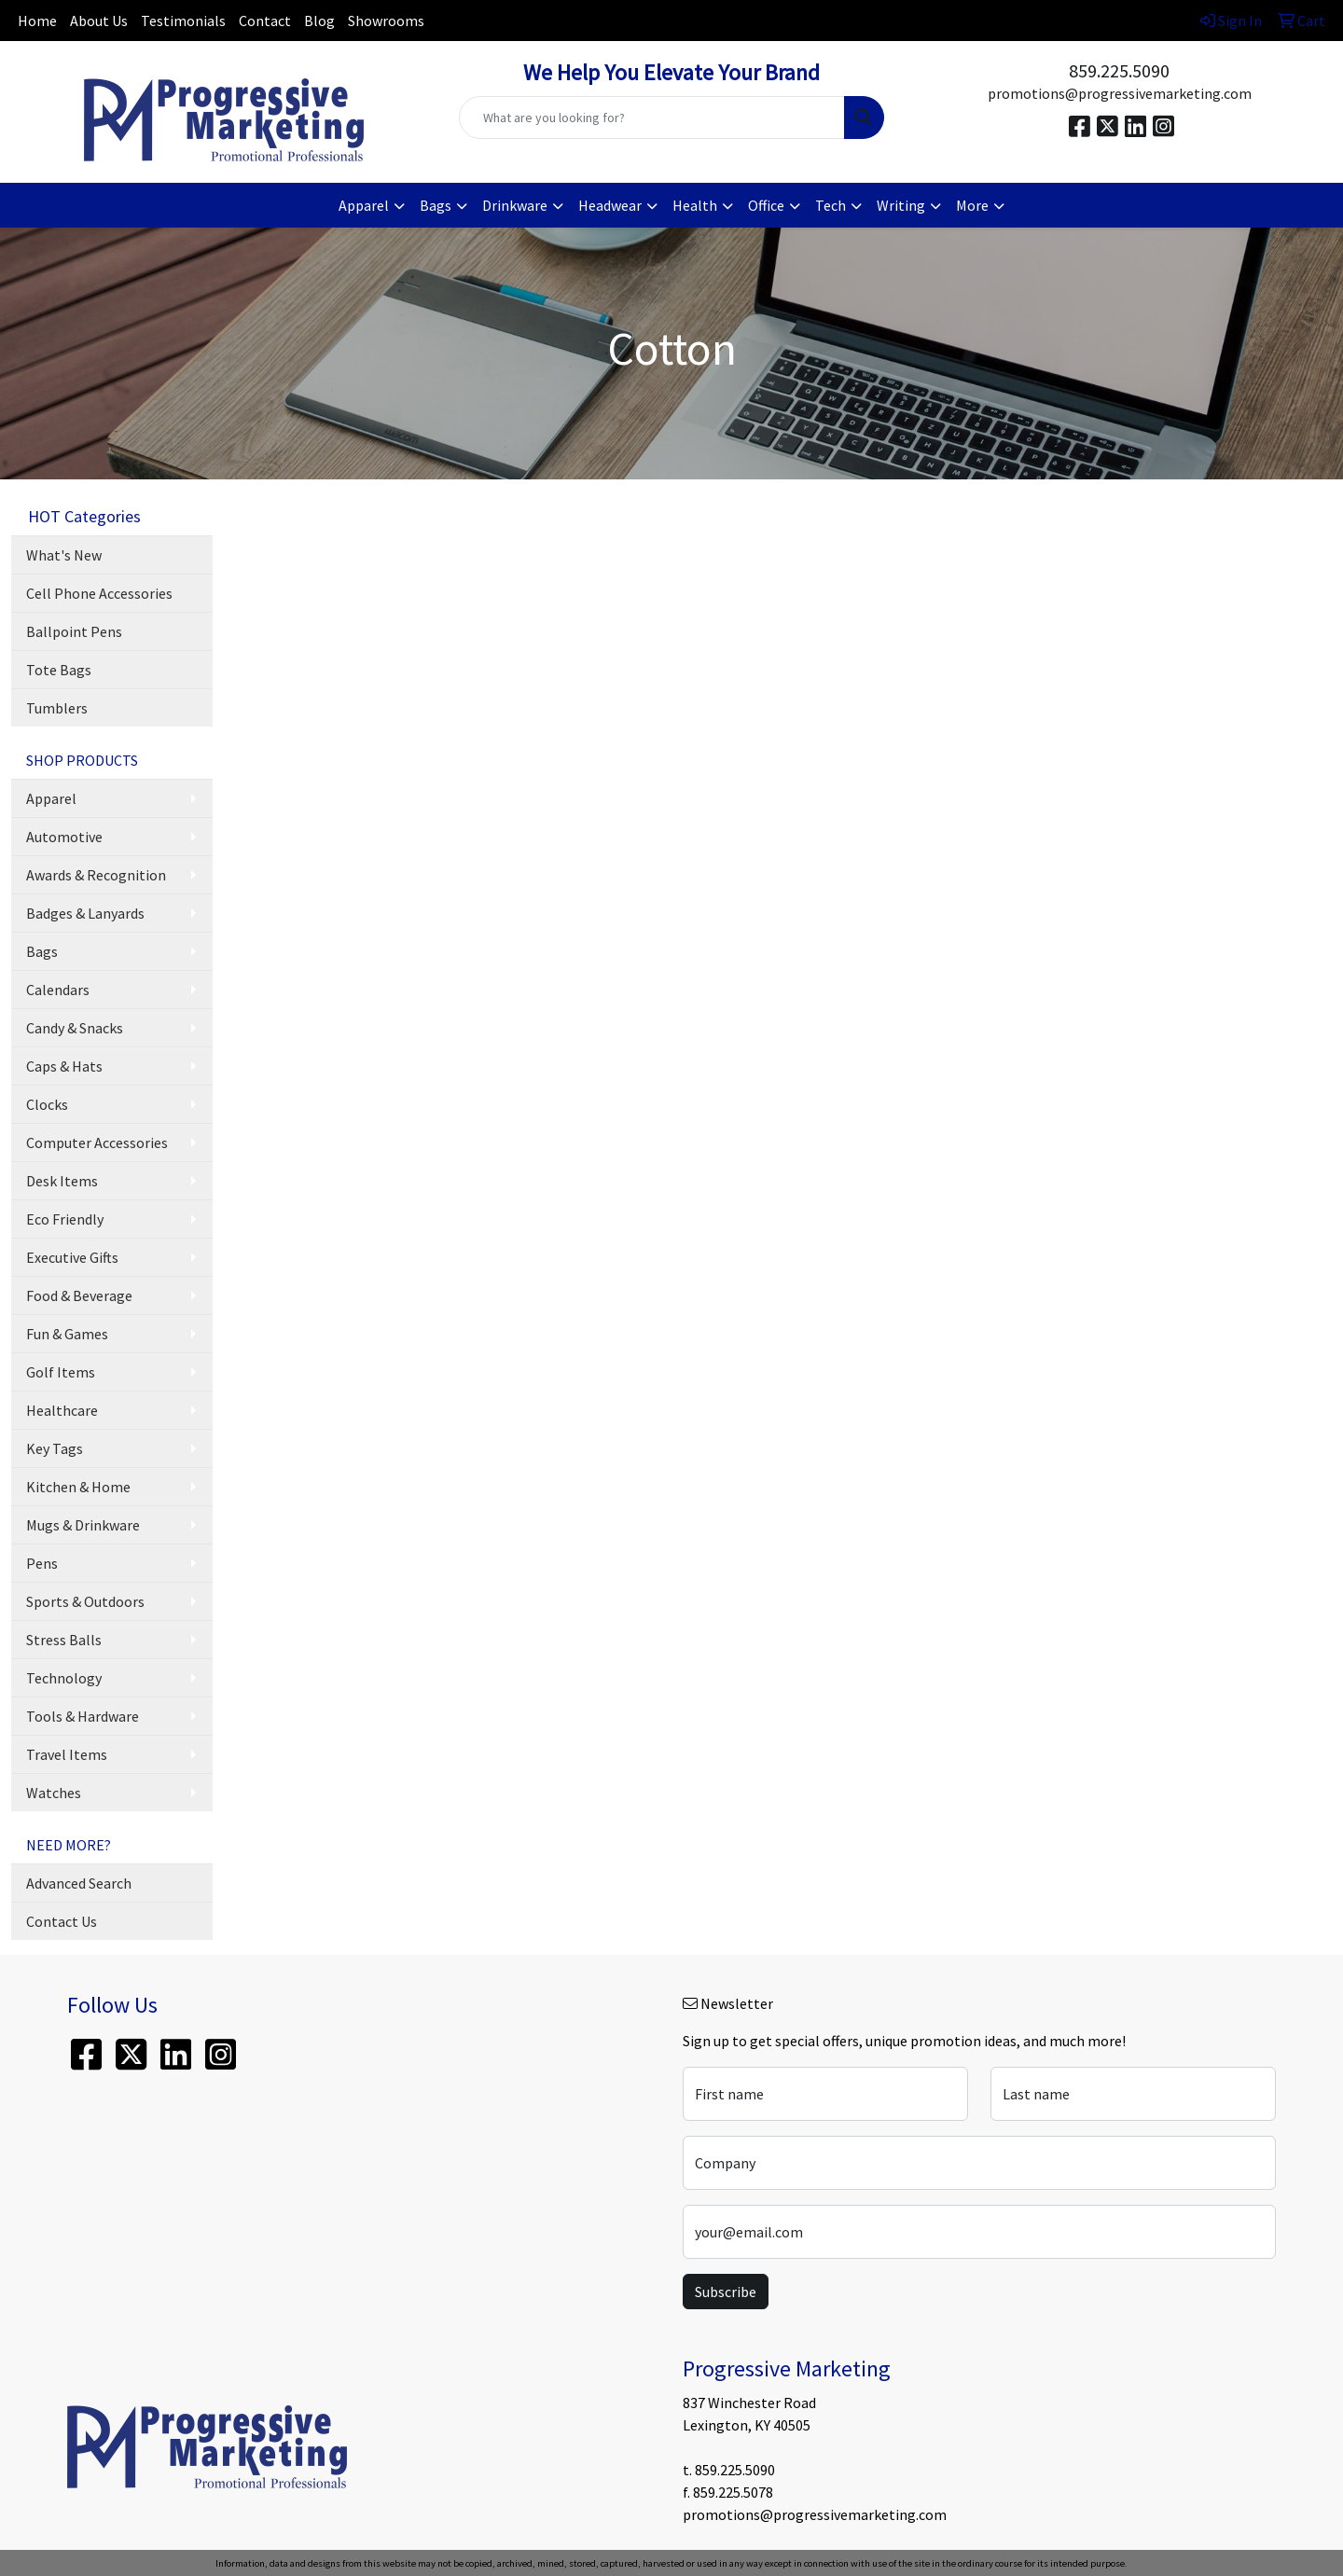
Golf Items (60, 1372)
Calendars (58, 989)
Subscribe (725, 2291)
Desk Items (62, 1180)
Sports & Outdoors (85, 1601)
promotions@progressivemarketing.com (1120, 93)
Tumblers (57, 708)
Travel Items (66, 1754)
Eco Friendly (65, 1219)
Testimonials (183, 20)
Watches (53, 1792)
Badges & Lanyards (85, 913)
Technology (64, 1678)
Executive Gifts (72, 1257)
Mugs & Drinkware (83, 1525)
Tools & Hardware (82, 1716)
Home (37, 20)
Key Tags (54, 1448)
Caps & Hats (64, 1066)
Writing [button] (901, 205)
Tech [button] (830, 205)
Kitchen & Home (78, 1486)
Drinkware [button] (514, 205)
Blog (319, 20)
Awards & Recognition (96, 875)
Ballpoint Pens (74, 631)
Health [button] (694, 205)
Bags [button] (435, 205)
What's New (64, 555)
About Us (99, 20)
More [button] (972, 205)
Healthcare (62, 1410)
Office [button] (766, 205)
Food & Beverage (79, 1295)
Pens (42, 1563)
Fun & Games (67, 1333)
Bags (42, 951)
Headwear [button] (610, 205)
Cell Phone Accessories (99, 593)
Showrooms (386, 20)
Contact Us (61, 1921)
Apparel (51, 798)
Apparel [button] (364, 205)
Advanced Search (79, 1883)
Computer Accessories (97, 1142)
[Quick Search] (652, 117)
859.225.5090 (1119, 70)
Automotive (64, 836)
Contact (265, 20)
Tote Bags (58, 669)
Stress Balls (64, 1639)
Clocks (47, 1104)
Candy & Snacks (74, 1027)
